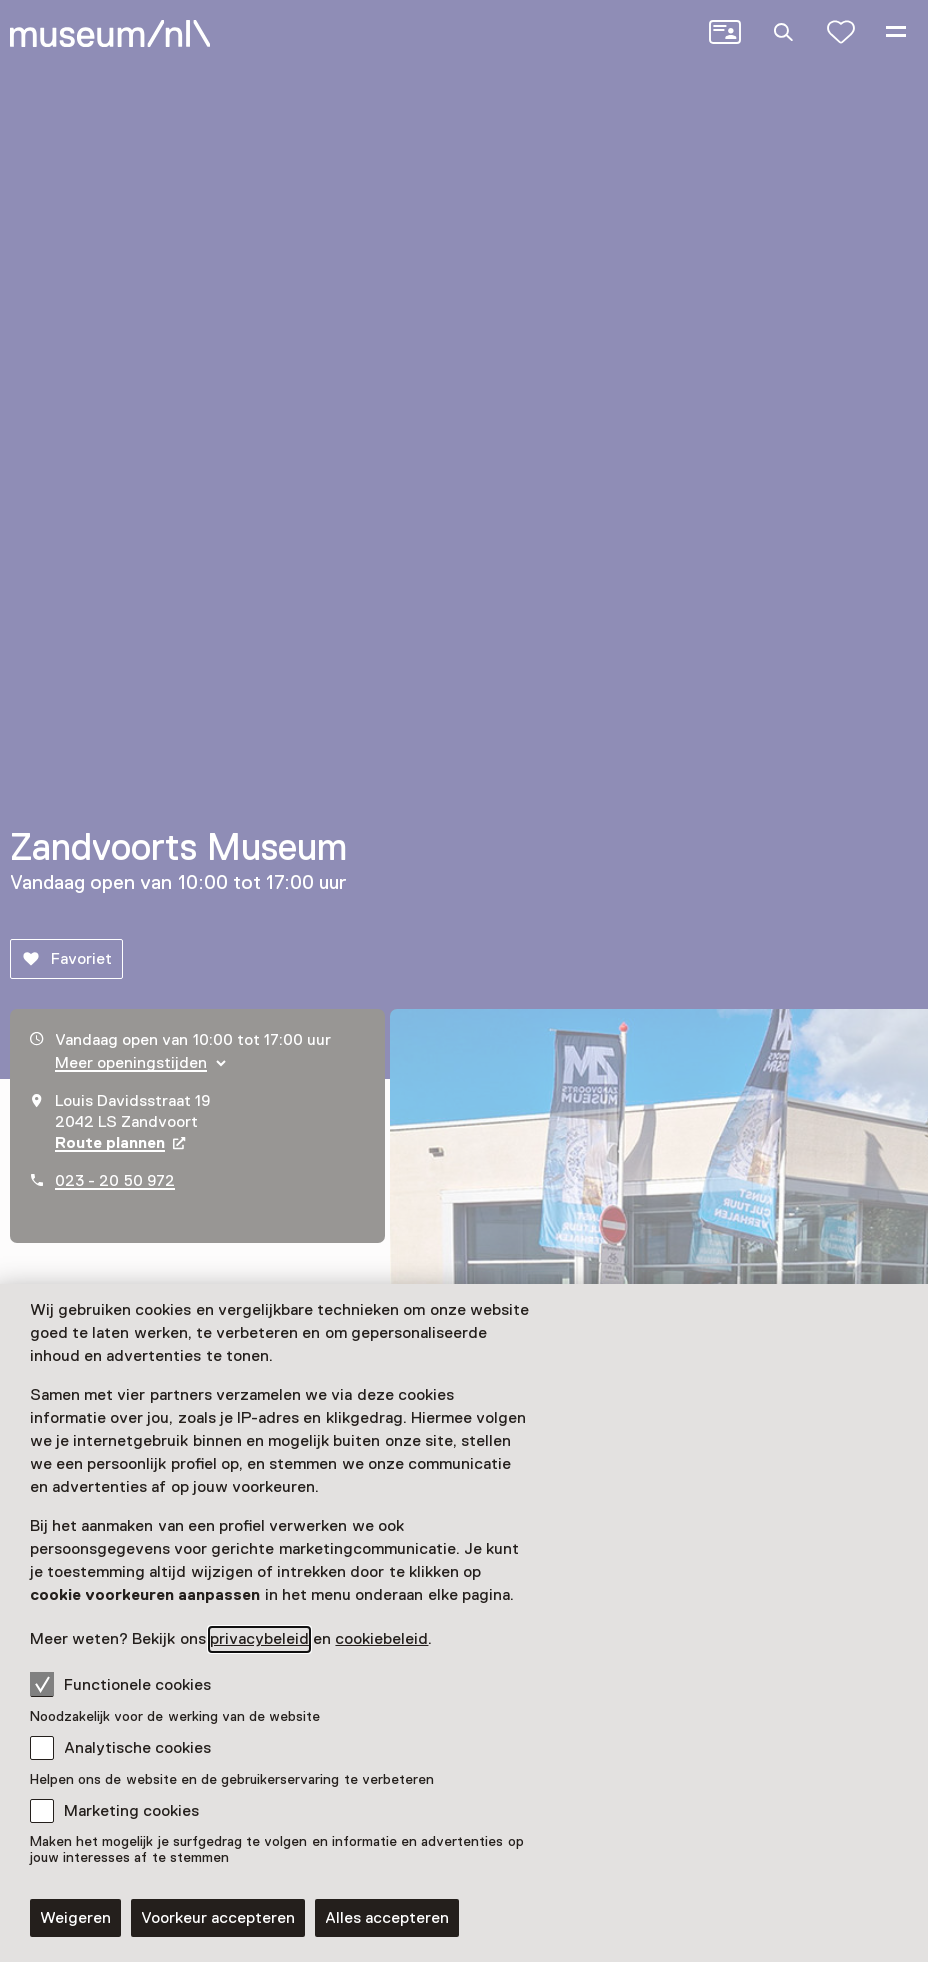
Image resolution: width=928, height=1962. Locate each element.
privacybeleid (259, 1639)
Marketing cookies (131, 1811)
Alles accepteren (387, 1918)
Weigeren (75, 1918)
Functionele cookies (120, 1684)
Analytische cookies (137, 1748)
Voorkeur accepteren (218, 1918)
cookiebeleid (381, 1639)
